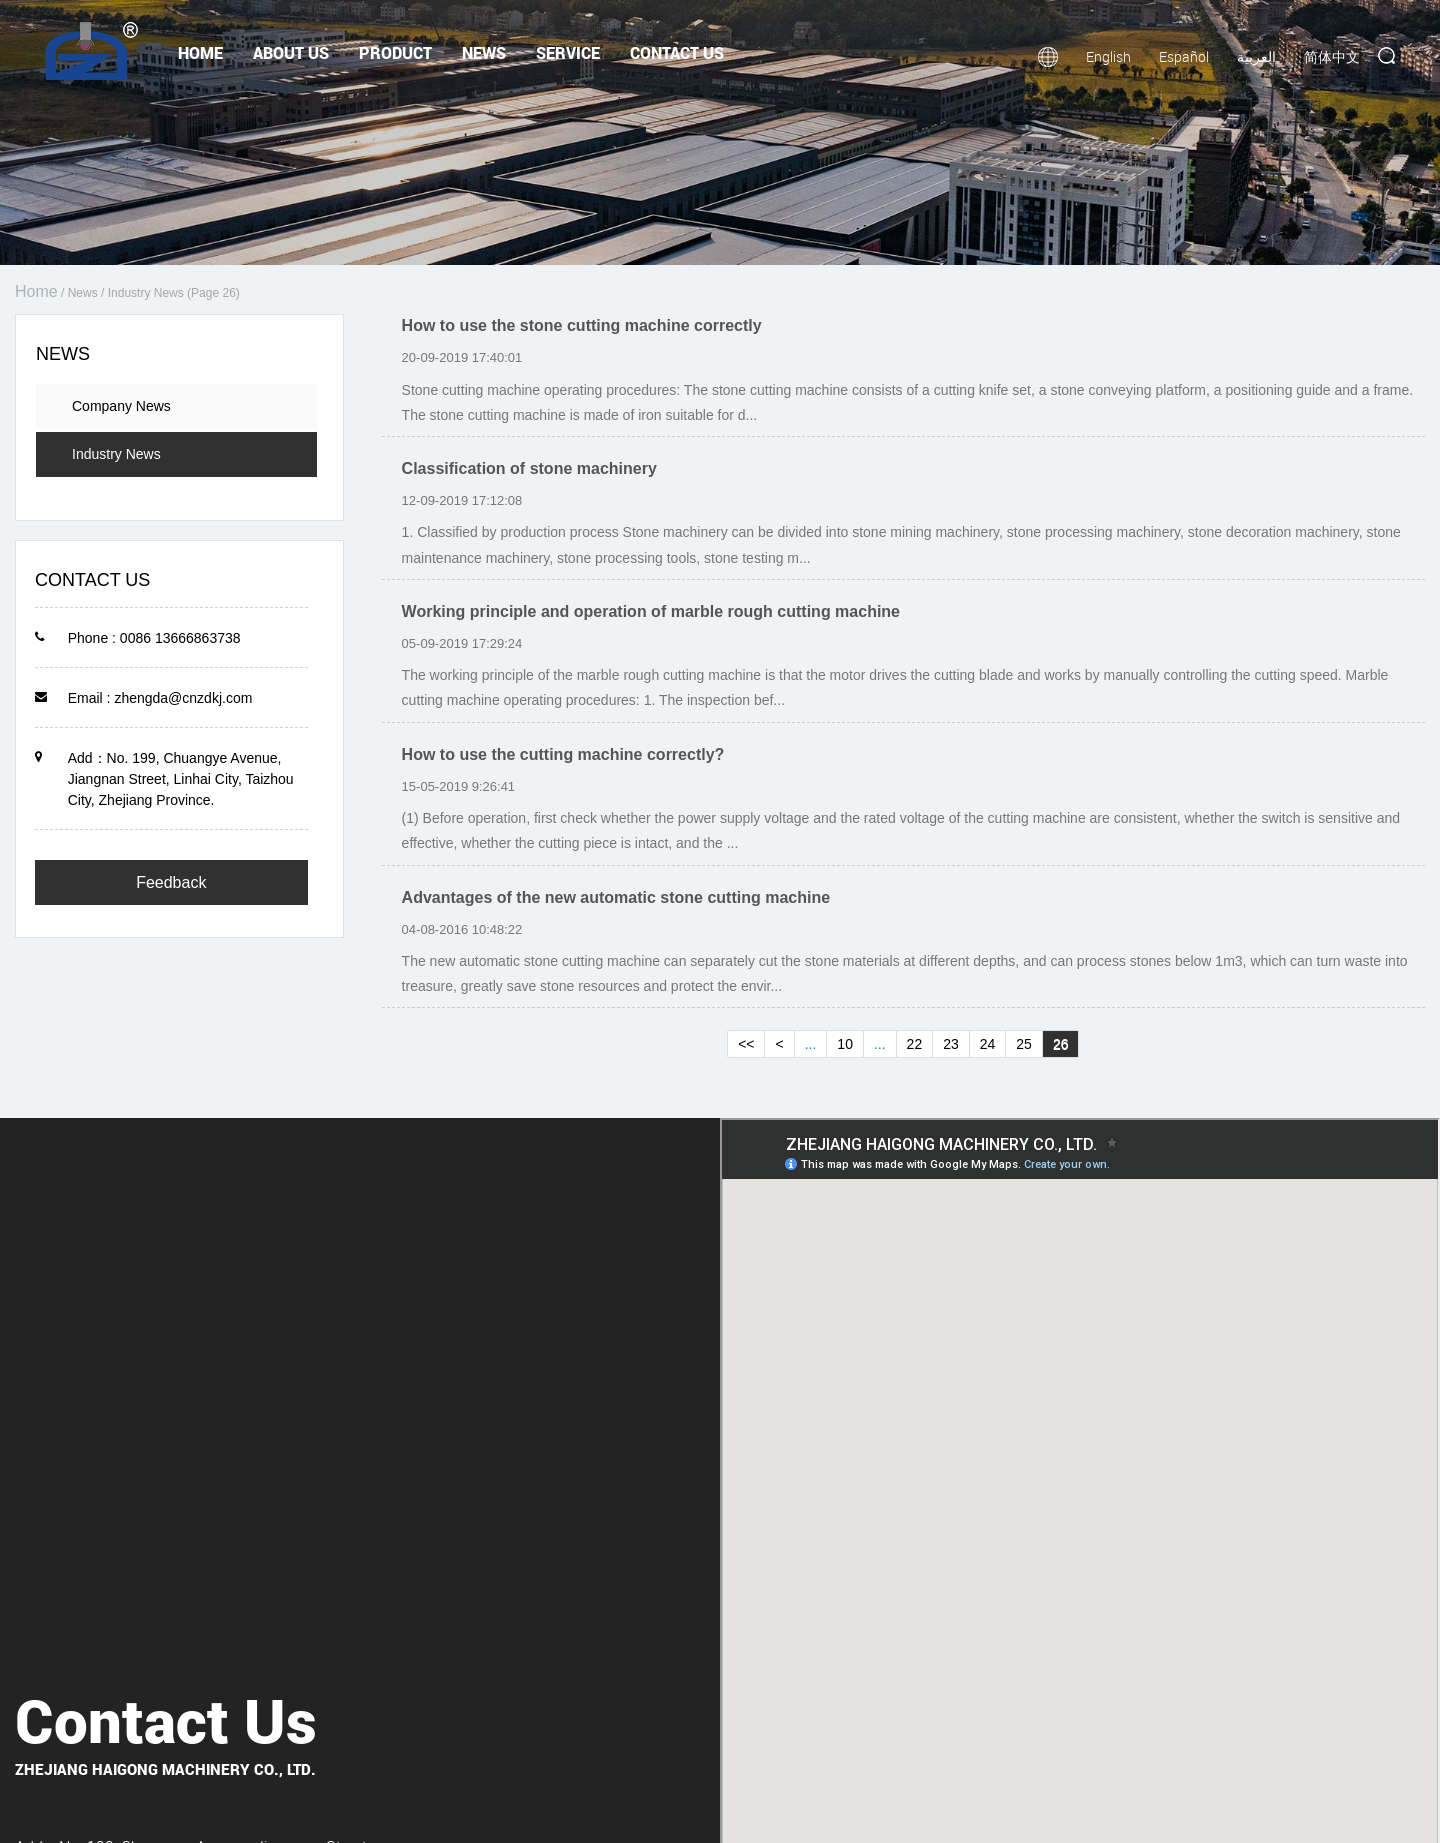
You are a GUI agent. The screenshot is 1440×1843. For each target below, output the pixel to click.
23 (951, 1044)
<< (746, 1044)
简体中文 (1332, 56)
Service (568, 52)
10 (845, 1044)
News (484, 52)
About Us (291, 52)
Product (395, 52)
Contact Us (677, 52)
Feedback (171, 882)
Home (200, 52)
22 (915, 1044)
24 (988, 1044)
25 (1024, 1044)
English (1108, 56)
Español (1184, 56)
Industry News (116, 454)
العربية (1256, 56)
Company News (121, 406)
